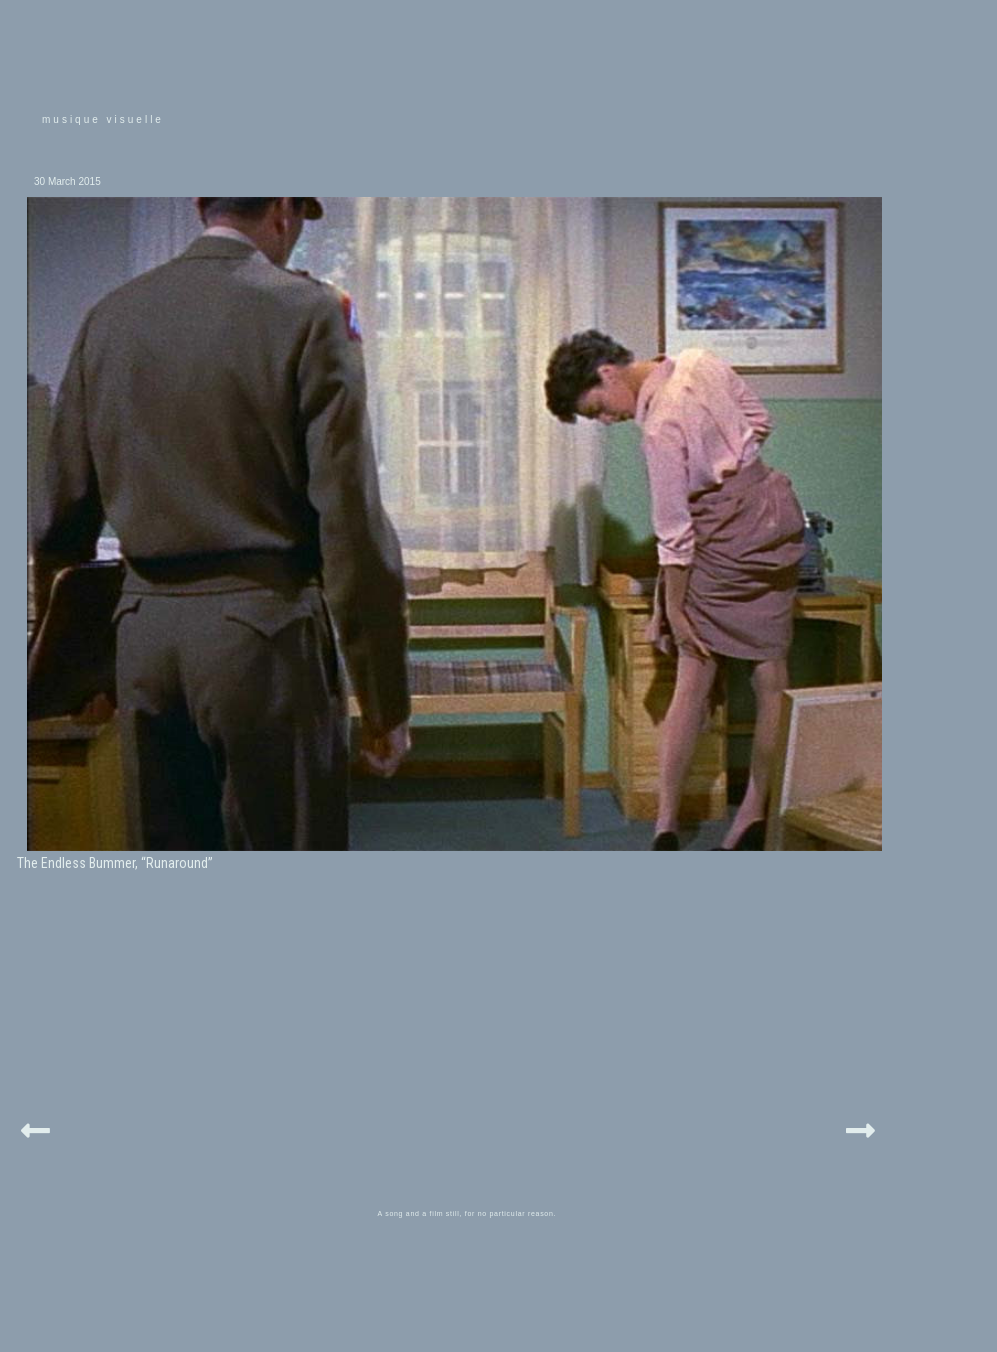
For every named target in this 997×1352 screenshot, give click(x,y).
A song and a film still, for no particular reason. (467, 1213)
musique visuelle (103, 119)
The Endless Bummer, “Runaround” (115, 863)
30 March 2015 (67, 181)
